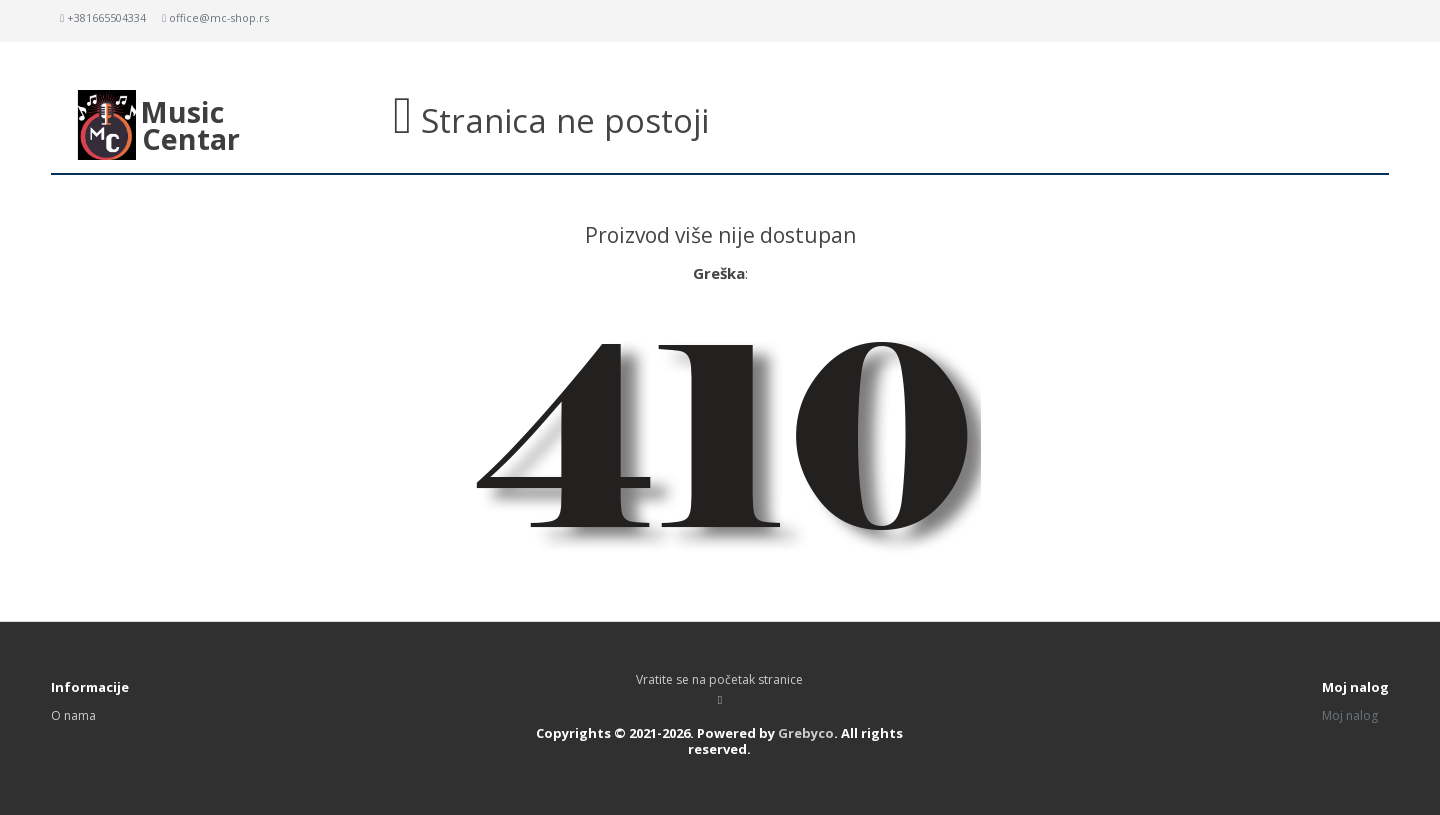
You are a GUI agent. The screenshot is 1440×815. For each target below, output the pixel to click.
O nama (73, 715)
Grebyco (806, 733)
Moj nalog (1350, 715)
